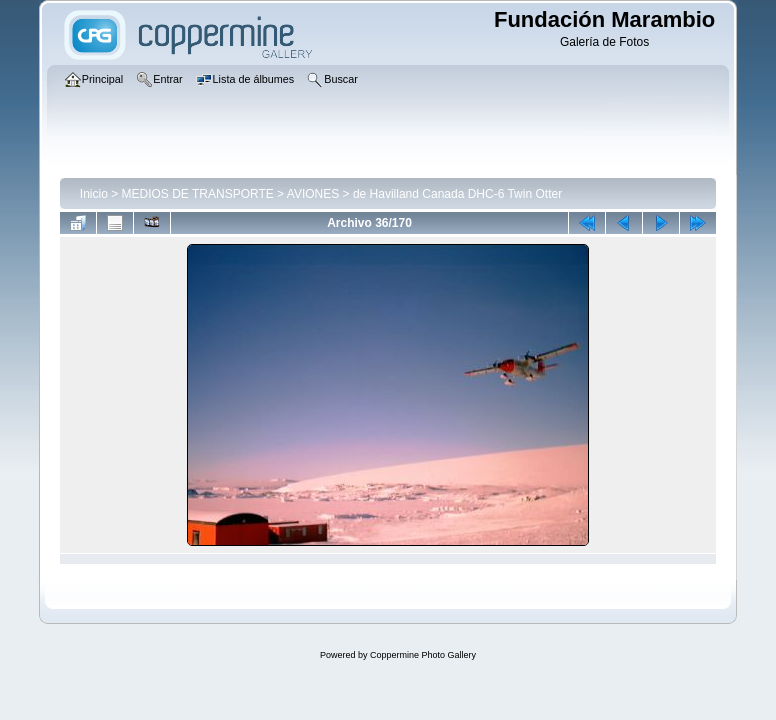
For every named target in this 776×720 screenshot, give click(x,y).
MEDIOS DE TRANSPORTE (198, 194)
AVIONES (313, 194)
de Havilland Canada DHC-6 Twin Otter (457, 194)
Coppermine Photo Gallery (423, 655)
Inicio (94, 194)
